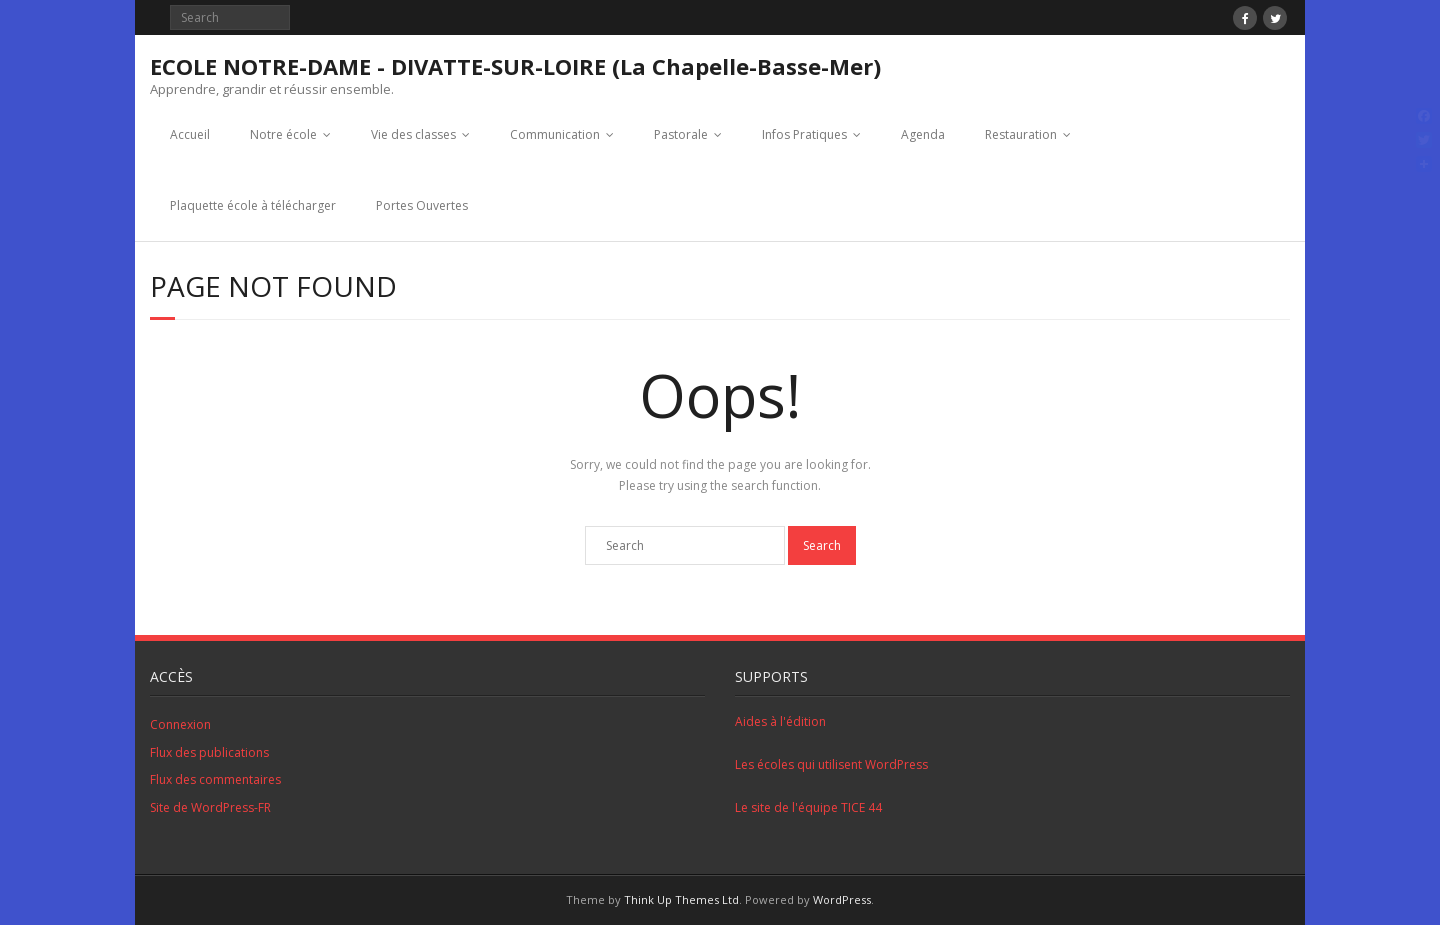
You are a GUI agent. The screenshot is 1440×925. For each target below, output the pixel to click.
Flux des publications (209, 752)
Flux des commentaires (215, 779)
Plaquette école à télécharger (253, 205)
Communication (555, 134)
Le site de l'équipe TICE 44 (808, 807)
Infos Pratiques (804, 134)
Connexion (180, 724)
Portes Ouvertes (422, 205)
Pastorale (681, 134)
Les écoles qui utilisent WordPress (831, 764)
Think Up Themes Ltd (681, 899)
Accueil (190, 134)
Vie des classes (413, 134)
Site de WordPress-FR (210, 807)
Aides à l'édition (780, 721)
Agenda (923, 134)
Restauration (1021, 134)
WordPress (842, 899)
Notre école (283, 134)
